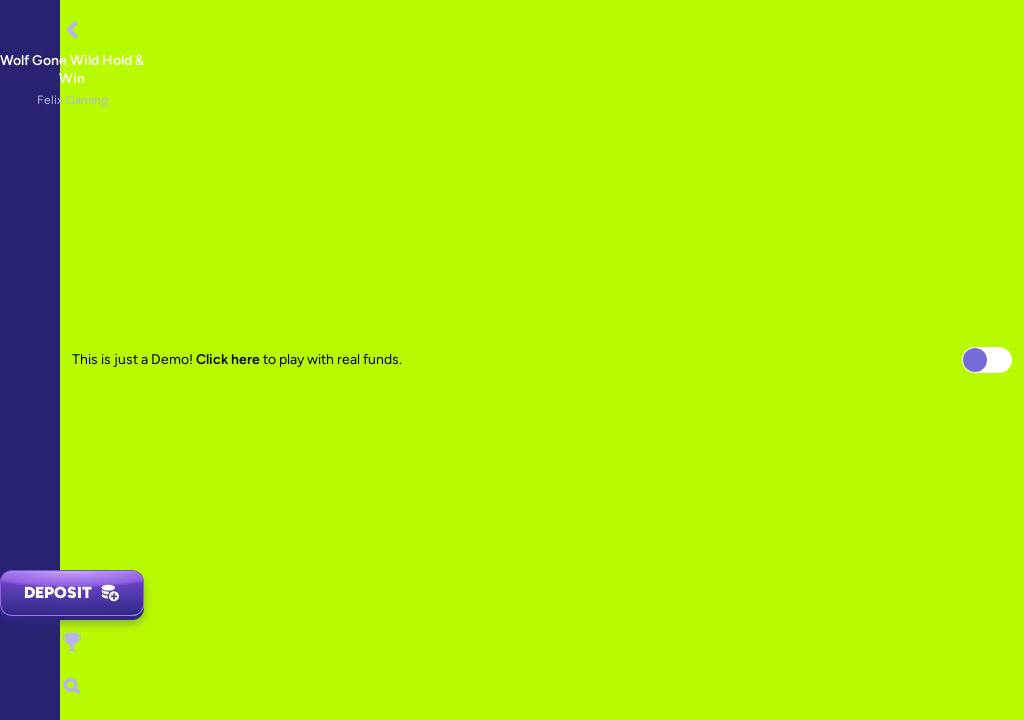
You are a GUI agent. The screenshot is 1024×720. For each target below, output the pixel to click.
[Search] (72, 686)
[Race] (72, 642)
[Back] (72, 30)
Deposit (72, 593)
